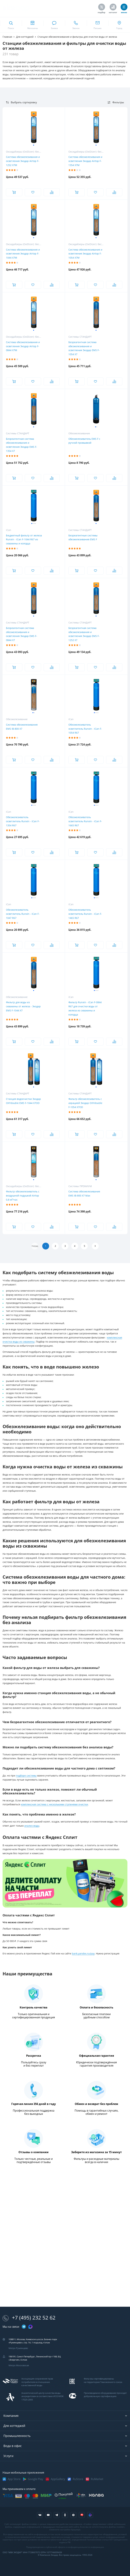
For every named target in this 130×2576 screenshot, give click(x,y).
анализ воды (31, 1825)
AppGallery (58, 2479)
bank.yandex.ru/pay (83, 1953)
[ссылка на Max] (90, 2515)
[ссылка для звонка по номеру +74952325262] (76, 25)
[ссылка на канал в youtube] (48, 2515)
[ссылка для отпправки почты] (97, 25)
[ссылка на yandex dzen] (73, 2515)
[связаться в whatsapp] (54, 25)
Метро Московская (19, 2365)
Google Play (35, 2479)
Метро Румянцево (18, 2348)
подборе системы (26, 1775)
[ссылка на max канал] (30, 2327)
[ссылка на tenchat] (82, 2515)
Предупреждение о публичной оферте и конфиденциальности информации (65, 2547)
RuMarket (97, 2479)
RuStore (78, 2479)
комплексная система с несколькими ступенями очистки (54, 1804)
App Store (14, 2479)
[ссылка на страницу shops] (32, 24)
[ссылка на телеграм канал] (24, 2327)
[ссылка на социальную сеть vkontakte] (40, 2515)
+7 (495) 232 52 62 (29, 2318)
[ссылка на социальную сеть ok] (65, 2515)
